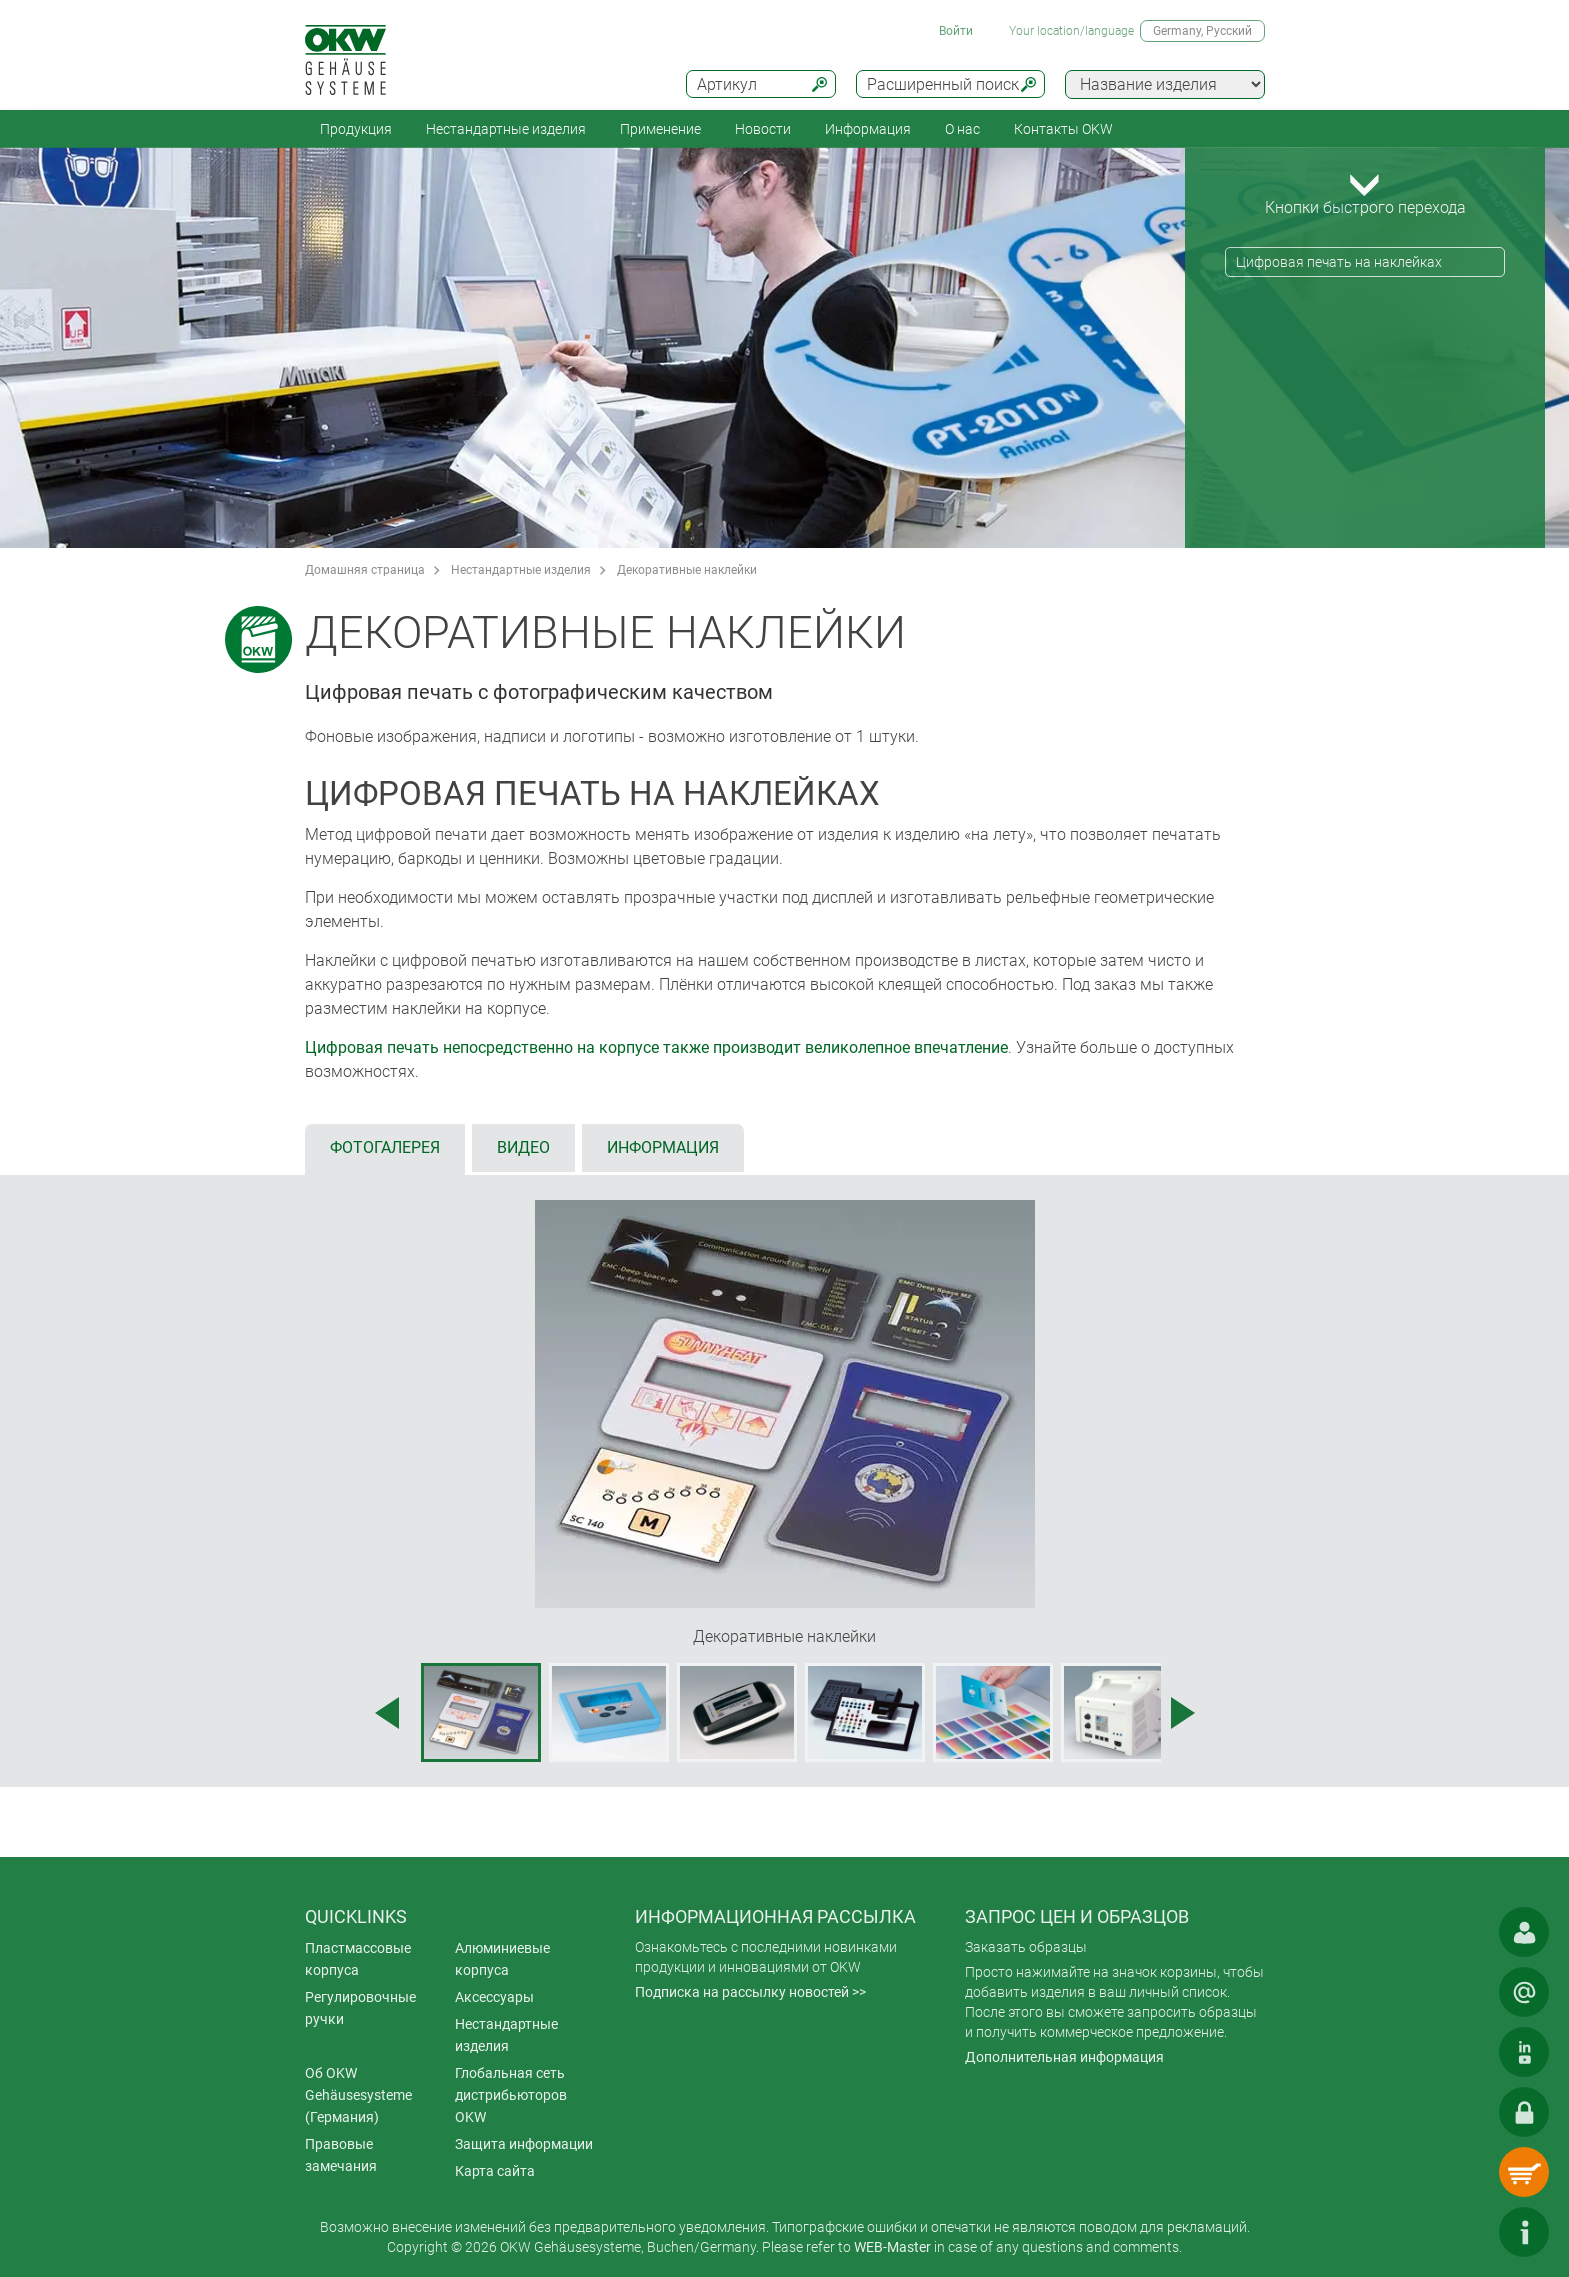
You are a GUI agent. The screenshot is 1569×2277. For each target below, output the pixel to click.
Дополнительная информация (1064, 2057)
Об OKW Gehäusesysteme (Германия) (358, 2095)
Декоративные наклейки (687, 570)
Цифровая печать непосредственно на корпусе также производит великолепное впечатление (656, 1047)
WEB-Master (892, 2247)
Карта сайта (495, 2171)
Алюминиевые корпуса (502, 1959)
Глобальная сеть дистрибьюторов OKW (511, 2095)
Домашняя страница (365, 570)
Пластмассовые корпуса (358, 1959)
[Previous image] (387, 1713)
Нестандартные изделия (506, 129)
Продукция (356, 129)
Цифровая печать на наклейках (1339, 262)
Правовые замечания (341, 2155)
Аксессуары (494, 1997)
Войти (956, 31)
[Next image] (1183, 1713)
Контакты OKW (1063, 129)
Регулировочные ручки (360, 2008)
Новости (763, 129)
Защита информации (524, 2144)
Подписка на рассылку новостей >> (750, 1992)
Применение (660, 129)
